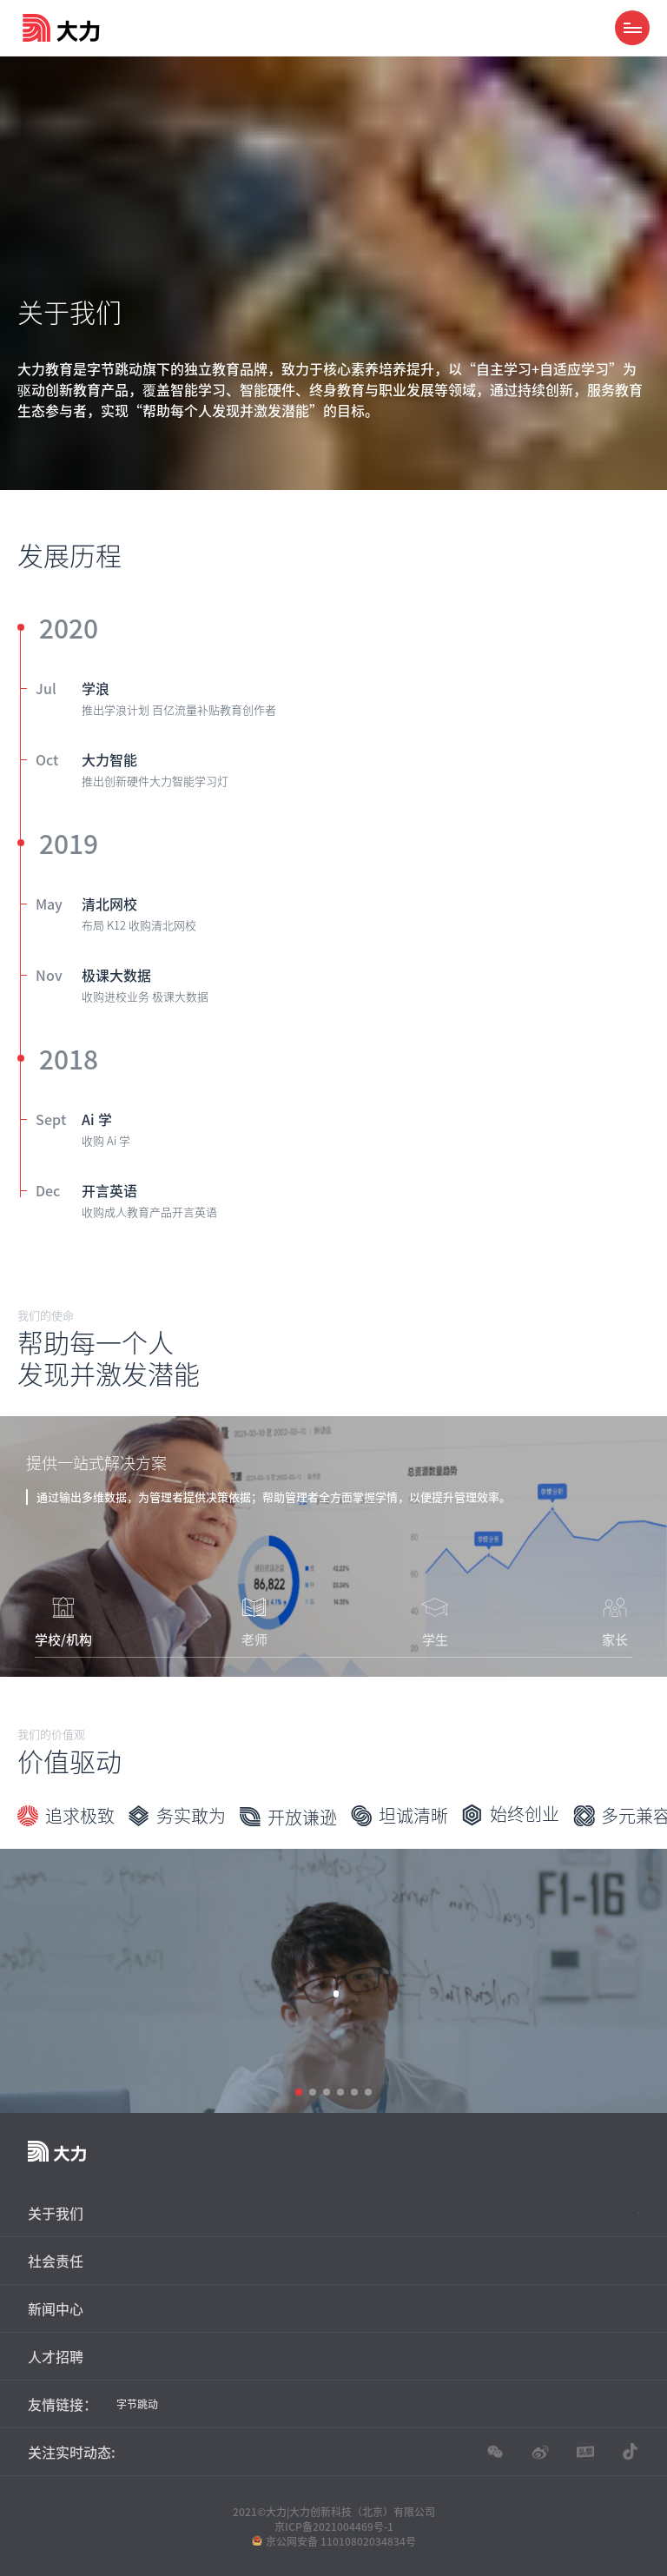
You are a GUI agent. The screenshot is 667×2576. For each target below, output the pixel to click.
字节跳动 (137, 2403)
